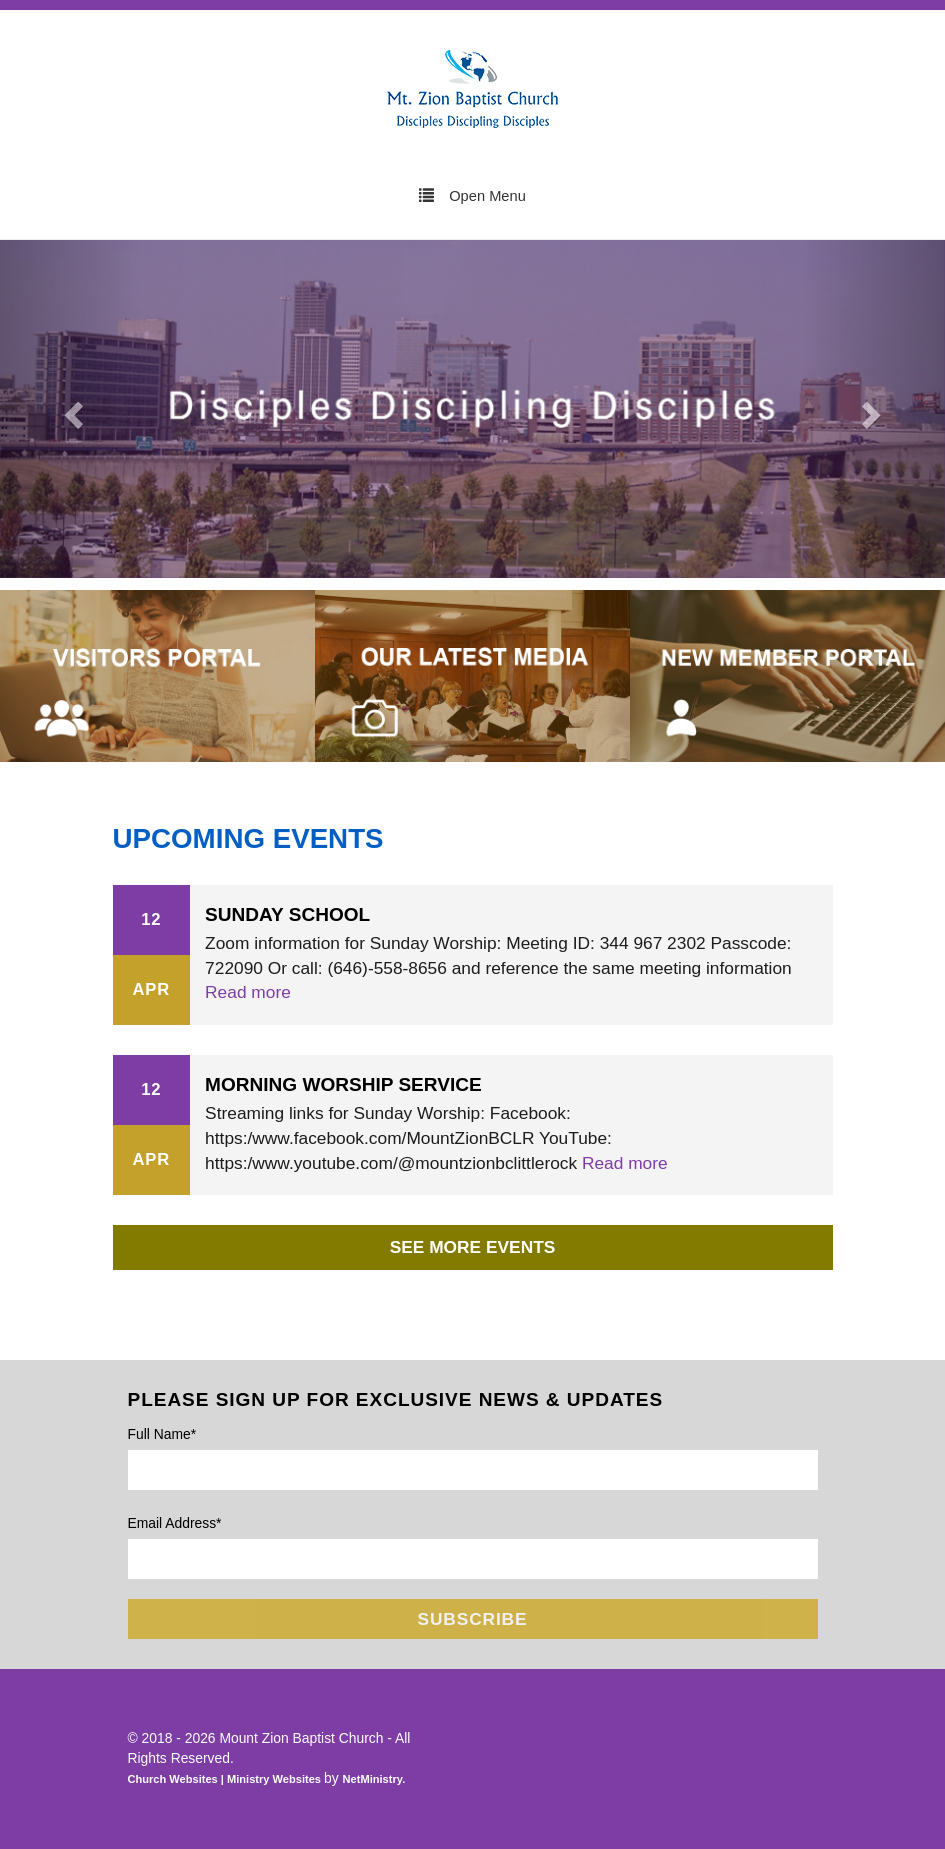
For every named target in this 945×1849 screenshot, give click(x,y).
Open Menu (472, 195)
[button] (71, 409)
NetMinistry (373, 1779)
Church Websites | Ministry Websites (226, 1779)
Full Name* (162, 1434)
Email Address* (175, 1523)
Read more (248, 992)
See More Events (473, 1247)
